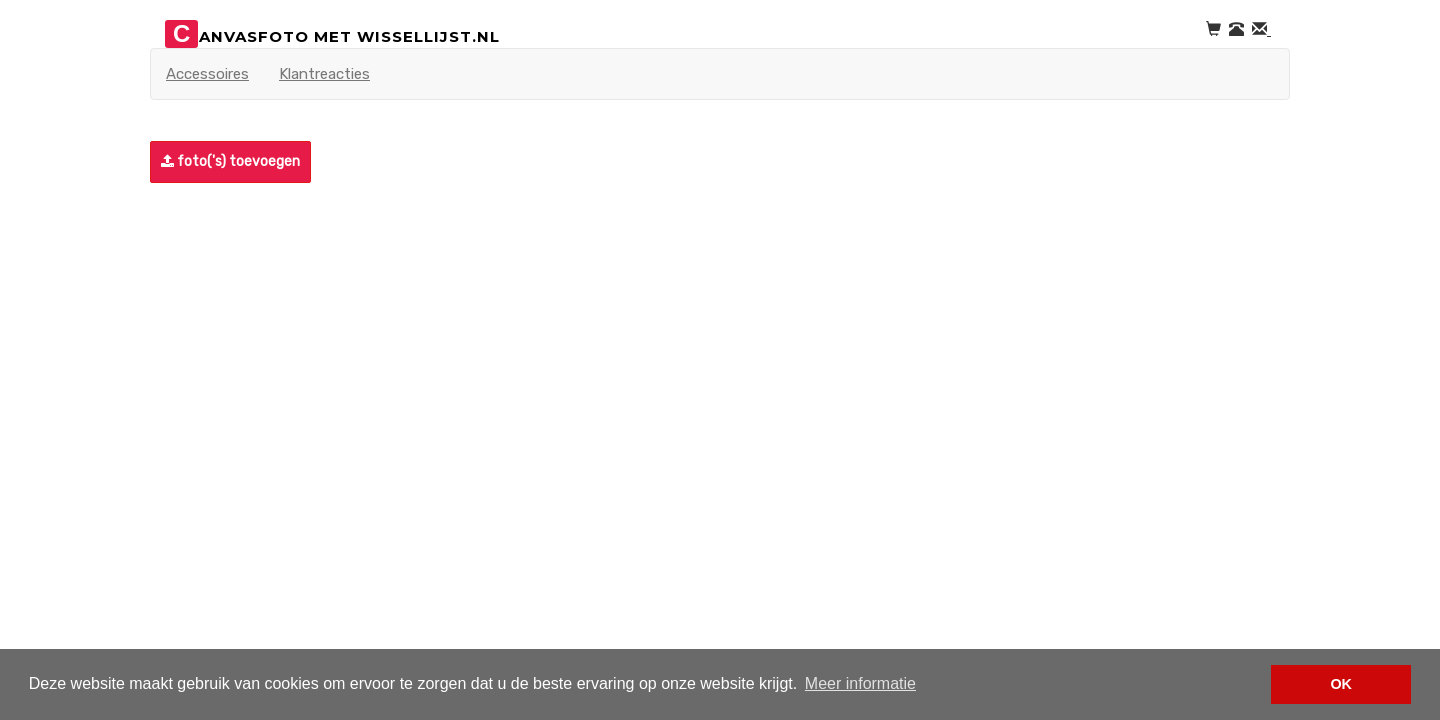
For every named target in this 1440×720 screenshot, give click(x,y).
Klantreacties (324, 74)
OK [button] (1341, 684)
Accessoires (207, 74)
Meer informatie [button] (860, 683)
